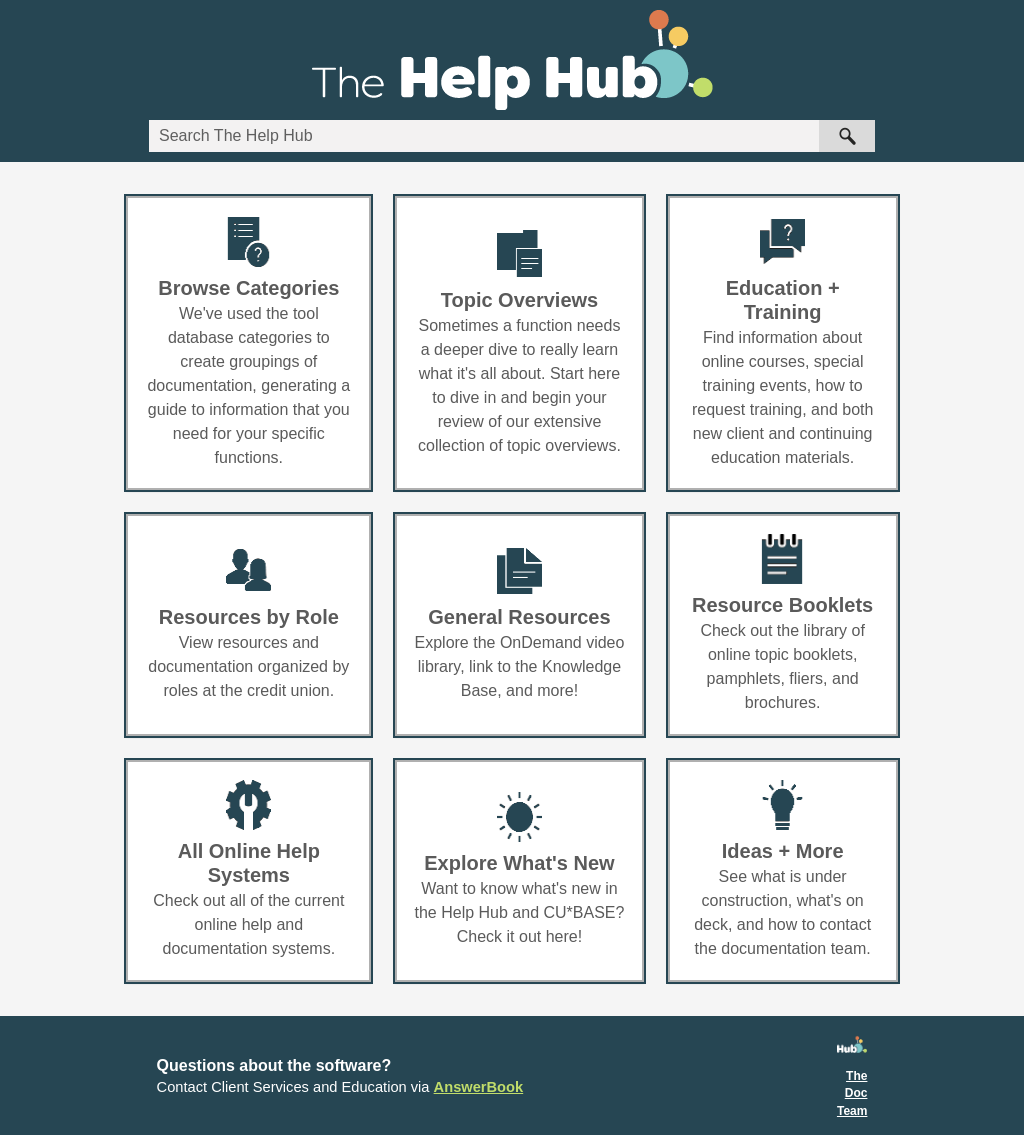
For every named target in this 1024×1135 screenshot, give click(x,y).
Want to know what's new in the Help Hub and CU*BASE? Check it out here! (520, 912)
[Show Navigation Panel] (985, 60)
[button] (847, 136)
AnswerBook (479, 1087)
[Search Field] (512, 136)
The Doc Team (852, 1093)
